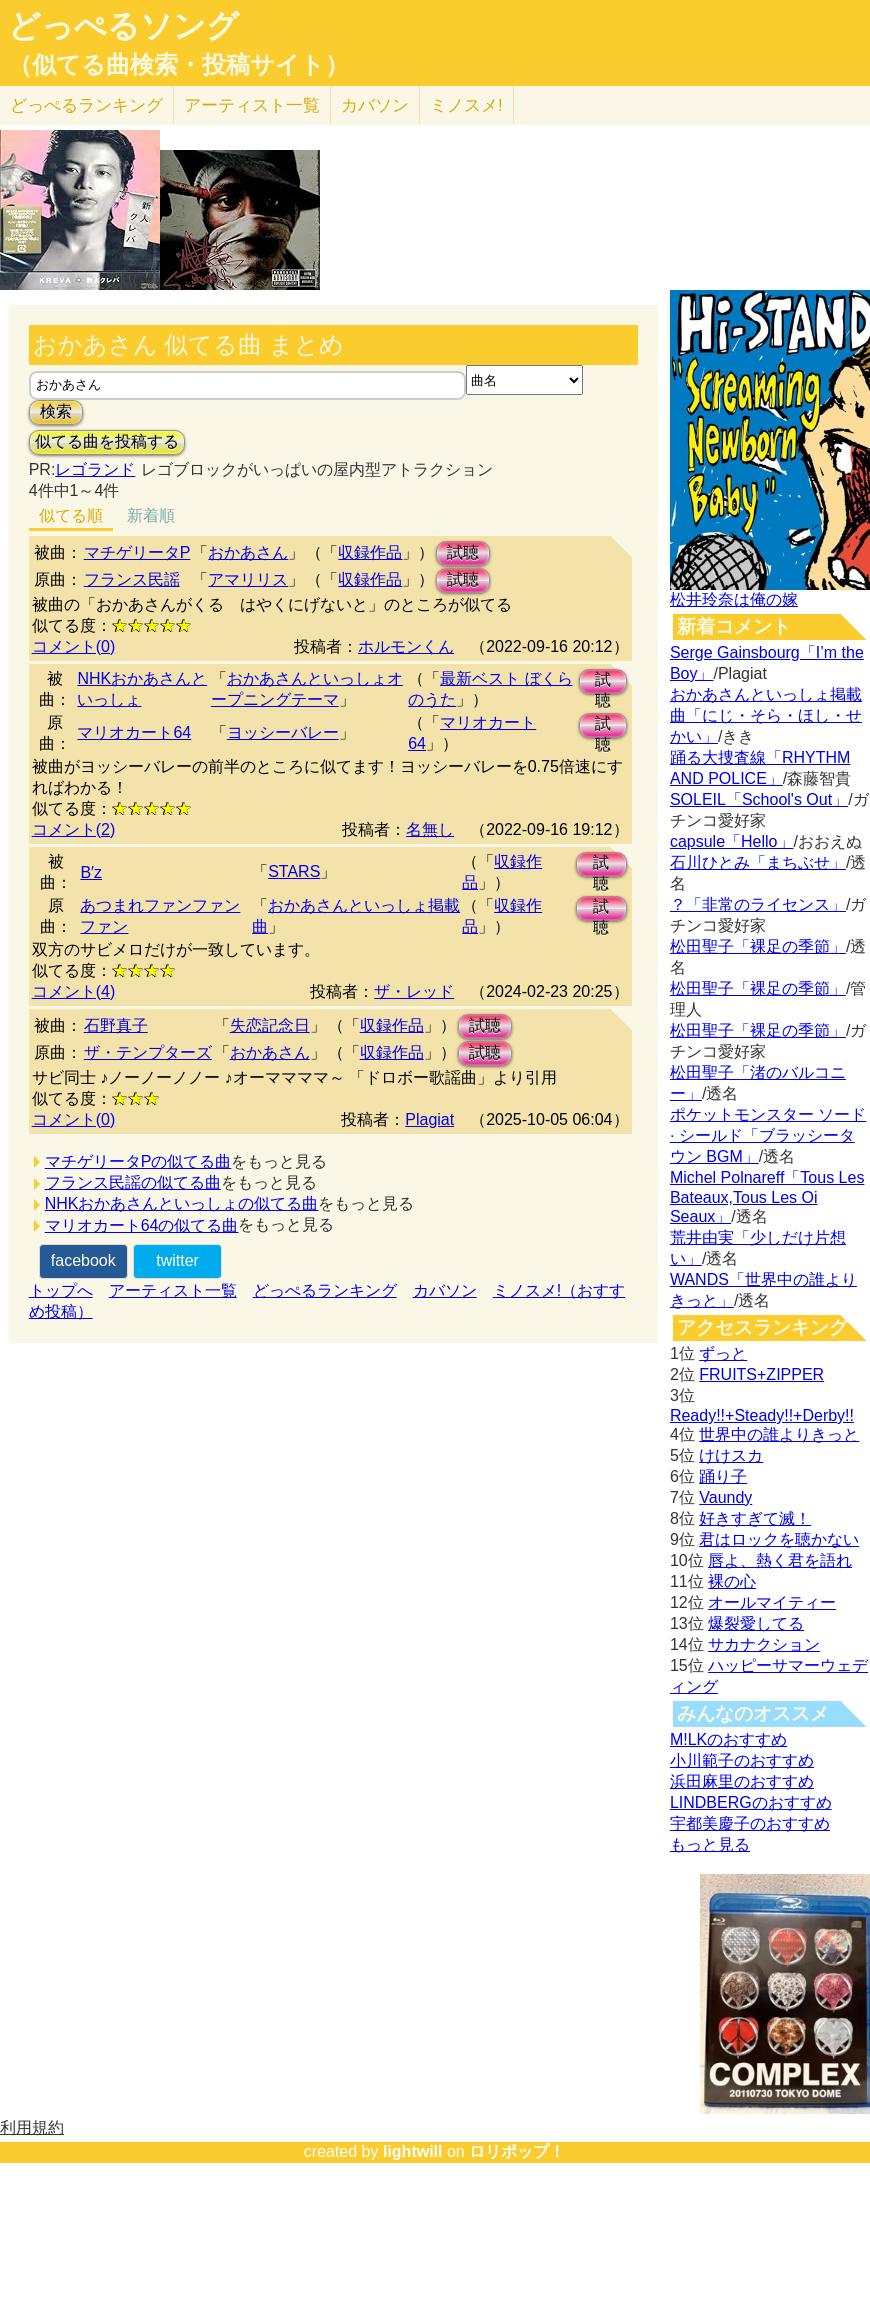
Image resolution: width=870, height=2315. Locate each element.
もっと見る (710, 1844)
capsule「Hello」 (732, 841)
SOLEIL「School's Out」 (759, 799)
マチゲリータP (137, 552)
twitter (177, 1260)
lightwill (413, 2151)
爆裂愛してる (756, 1623)
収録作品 (370, 552)
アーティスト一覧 (173, 1290)
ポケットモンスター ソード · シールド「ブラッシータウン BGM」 (768, 1135)
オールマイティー (772, 1602)
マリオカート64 (134, 732)
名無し (430, 829)
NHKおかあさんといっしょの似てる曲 (182, 1203)
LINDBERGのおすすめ (751, 1802)
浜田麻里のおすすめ (742, 1781)
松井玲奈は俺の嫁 (734, 599)
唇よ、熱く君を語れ (780, 1560)
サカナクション (764, 1644)
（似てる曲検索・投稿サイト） (178, 65)
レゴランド (95, 469)
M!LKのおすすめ (728, 1739)
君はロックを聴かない (779, 1539)
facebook (83, 1260)
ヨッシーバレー (283, 732)
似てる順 (71, 515)
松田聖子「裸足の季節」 (758, 946)
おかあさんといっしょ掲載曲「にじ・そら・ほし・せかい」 (766, 715)
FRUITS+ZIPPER (761, 1374)
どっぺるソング (123, 26)
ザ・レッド (414, 991)
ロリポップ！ (517, 2151)
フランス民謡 (132, 579)
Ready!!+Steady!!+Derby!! (762, 1415)
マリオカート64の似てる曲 (142, 1225)
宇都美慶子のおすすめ (750, 1823)
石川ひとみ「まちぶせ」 (758, 862)
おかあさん (248, 552)
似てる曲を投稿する (107, 441)
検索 (56, 411)
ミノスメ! (466, 105)
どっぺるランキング (325, 1290)
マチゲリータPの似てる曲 (138, 1161)
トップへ (61, 1290)
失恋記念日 (270, 1025)
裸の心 (732, 1581)
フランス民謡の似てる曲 (133, 1182)
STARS (294, 871)
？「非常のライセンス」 (758, 904)
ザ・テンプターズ (148, 1052)
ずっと (723, 1353)
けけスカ (731, 1455)
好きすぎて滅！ (755, 1518)
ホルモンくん (406, 646)
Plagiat (429, 1119)
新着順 (151, 515)
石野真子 (116, 1025)
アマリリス (248, 579)
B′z (91, 872)
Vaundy (725, 1497)
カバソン (375, 105)
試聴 (463, 552)
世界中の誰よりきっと (779, 1434)
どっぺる (86, 105)
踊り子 (723, 1476)
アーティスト (252, 105)
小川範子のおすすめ (742, 1760)
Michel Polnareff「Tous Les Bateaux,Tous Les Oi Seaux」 (767, 1197)
